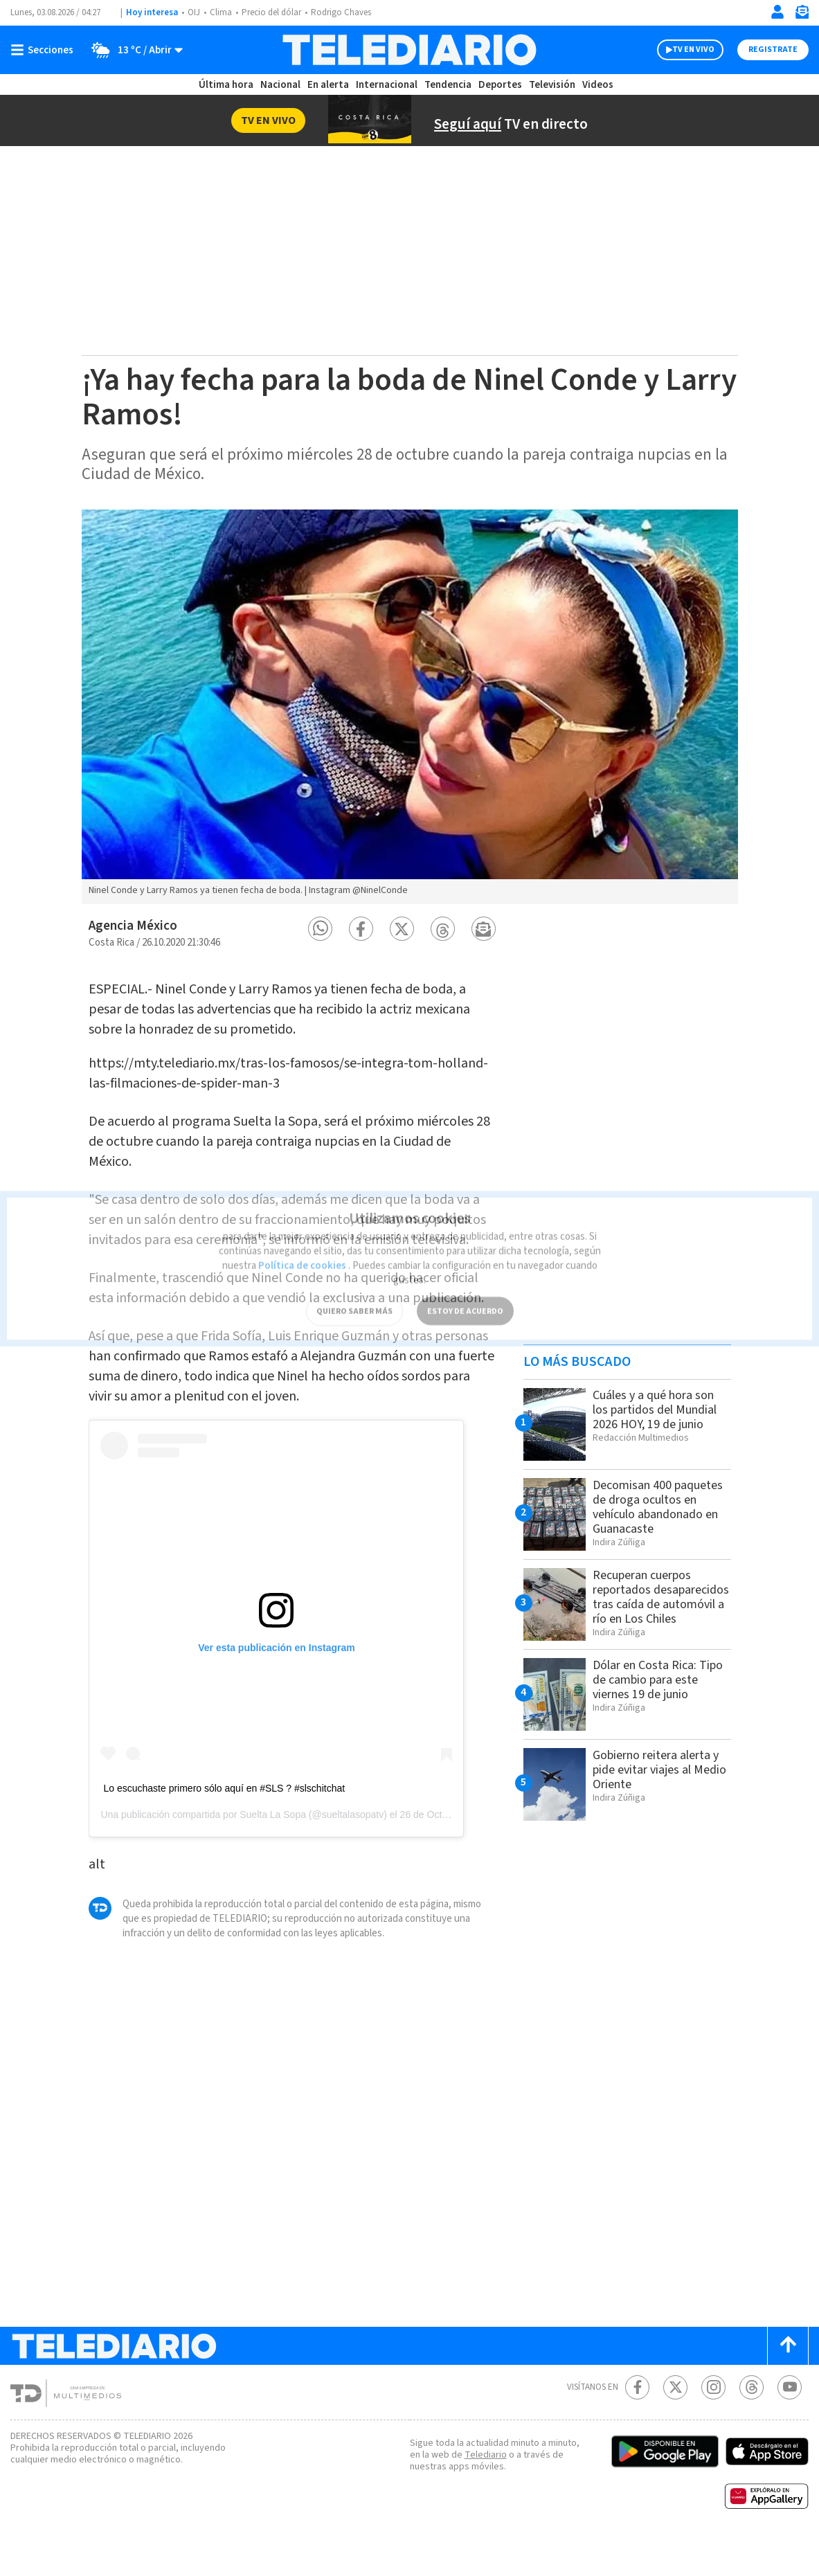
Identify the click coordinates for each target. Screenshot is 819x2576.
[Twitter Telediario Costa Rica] (675, 2421)
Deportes (499, 85)
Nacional (281, 85)
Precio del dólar (275, 13)
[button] (320, 928)
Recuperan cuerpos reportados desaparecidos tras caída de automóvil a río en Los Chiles (659, 1616)
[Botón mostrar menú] (45, 50)
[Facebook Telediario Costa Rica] (637, 2421)
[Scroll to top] (788, 2380)
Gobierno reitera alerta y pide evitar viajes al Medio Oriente (660, 1794)
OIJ (194, 13)
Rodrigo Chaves (348, 13)
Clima (221, 13)
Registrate (771, 50)
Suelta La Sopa (273, 1848)
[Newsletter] (802, 15)
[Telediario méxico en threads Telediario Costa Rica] (751, 2421)
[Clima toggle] (134, 49)
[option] (410, 707)
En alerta (329, 85)
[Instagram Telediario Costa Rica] (713, 2421)
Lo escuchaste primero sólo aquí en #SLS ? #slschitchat (224, 1822)
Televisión (550, 85)
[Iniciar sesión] (777, 12)
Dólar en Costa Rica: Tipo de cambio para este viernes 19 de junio (658, 1704)
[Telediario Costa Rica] (409, 50)
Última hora (228, 85)
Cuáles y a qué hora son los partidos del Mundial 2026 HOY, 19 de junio (660, 1409)
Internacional (387, 85)
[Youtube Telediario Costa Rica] (789, 2421)
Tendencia (447, 85)
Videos (595, 85)
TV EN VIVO (681, 50)
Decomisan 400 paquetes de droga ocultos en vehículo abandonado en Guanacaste (646, 1514)
